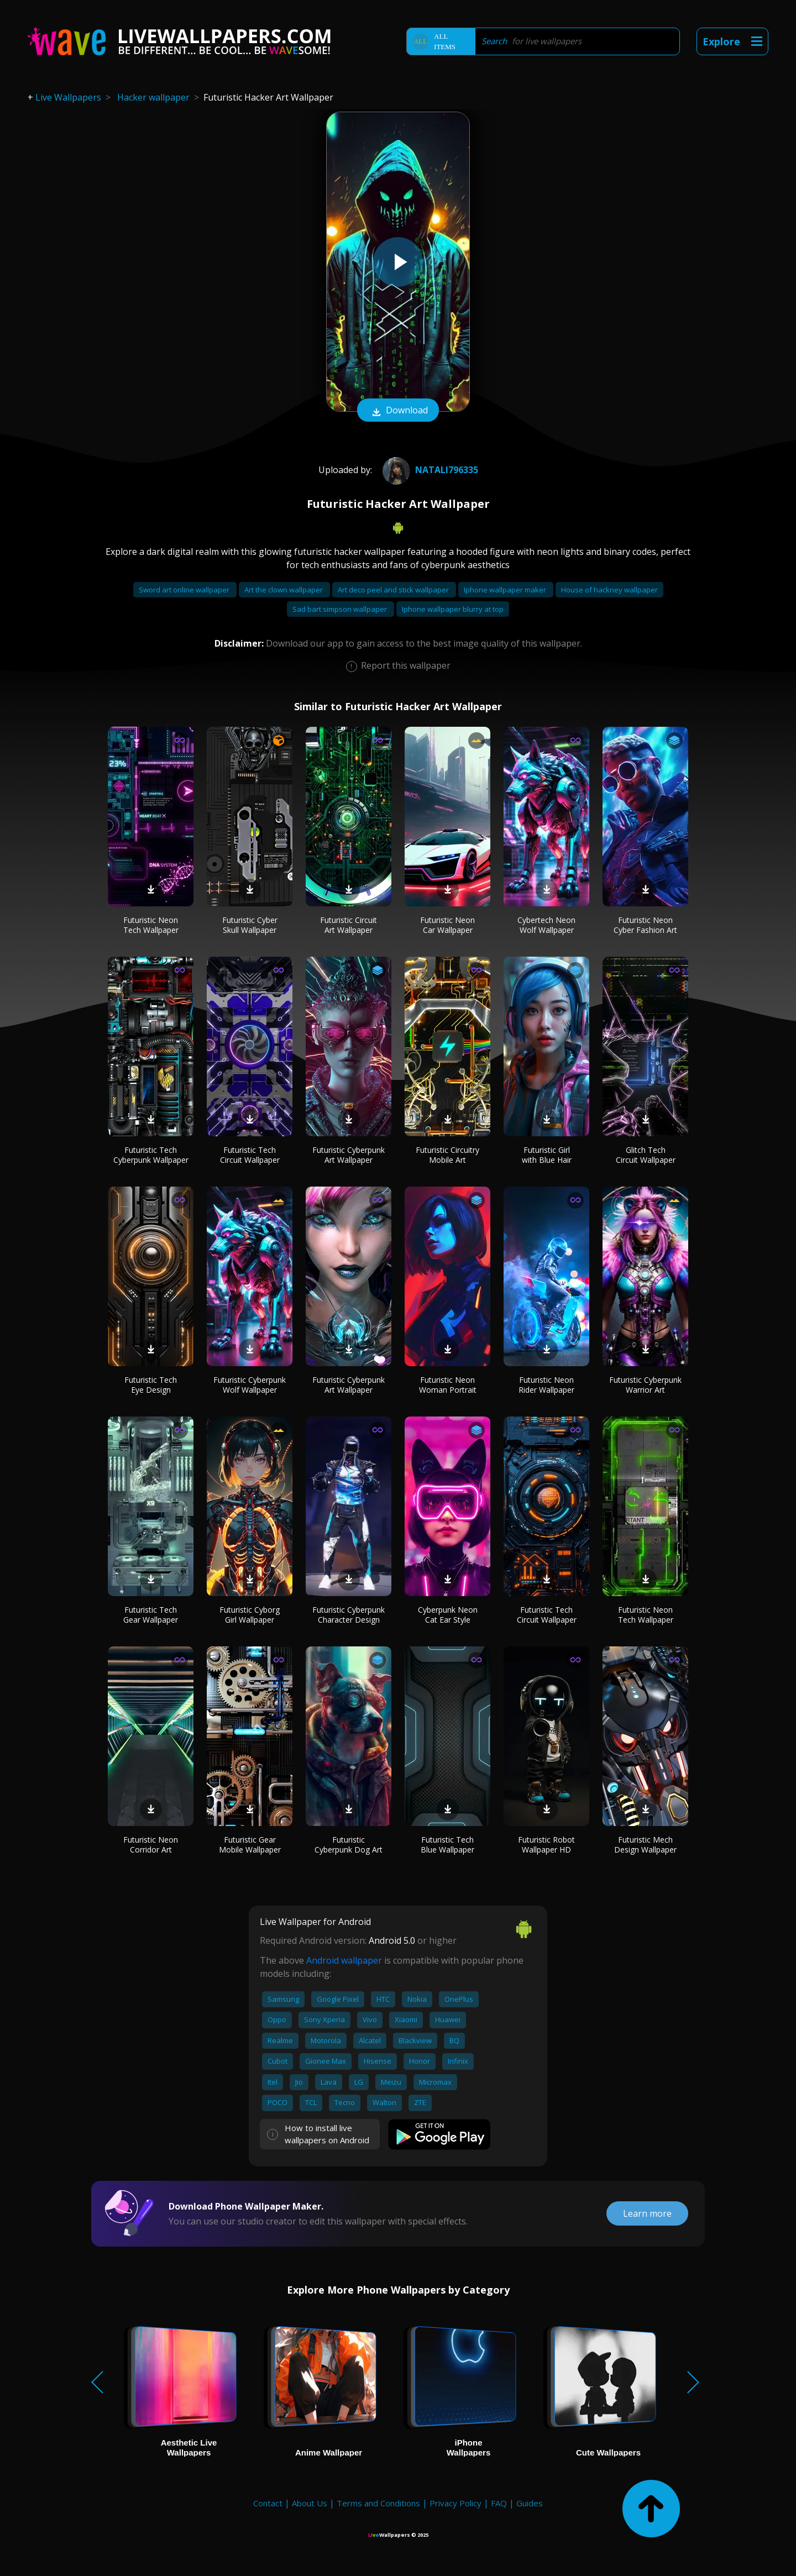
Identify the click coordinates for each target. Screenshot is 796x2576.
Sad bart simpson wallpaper (340, 609)
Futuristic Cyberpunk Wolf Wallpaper (249, 1384)
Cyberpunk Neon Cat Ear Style (448, 1614)
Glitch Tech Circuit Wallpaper (645, 1155)
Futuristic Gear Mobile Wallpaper (250, 1844)
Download (398, 411)
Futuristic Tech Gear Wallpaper (150, 1614)
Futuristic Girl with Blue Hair (547, 1155)
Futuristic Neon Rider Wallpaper (546, 1384)
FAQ (499, 2503)
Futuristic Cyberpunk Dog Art (349, 1844)
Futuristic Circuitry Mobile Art (447, 1155)
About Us (309, 2503)
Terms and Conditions (378, 2503)
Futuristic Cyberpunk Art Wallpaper (348, 1155)
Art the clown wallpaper (284, 590)
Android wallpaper (344, 1960)
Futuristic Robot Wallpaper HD (546, 1844)
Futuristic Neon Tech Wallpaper (151, 925)
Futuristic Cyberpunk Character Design (348, 1614)
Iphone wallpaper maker (506, 590)
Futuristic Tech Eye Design (150, 1384)
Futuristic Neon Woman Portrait (447, 1384)
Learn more (647, 2213)
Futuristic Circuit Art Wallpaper (348, 925)
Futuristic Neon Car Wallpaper (447, 925)
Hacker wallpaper (153, 97)
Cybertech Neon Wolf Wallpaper (546, 925)
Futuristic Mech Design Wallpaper (645, 1844)
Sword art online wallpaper (185, 590)
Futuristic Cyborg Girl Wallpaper (249, 1614)
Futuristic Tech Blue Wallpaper (447, 1844)
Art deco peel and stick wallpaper (394, 590)
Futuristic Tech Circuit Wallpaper (250, 1155)
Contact (267, 2503)
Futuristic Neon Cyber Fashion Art (645, 925)
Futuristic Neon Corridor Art (150, 1844)
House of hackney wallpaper (609, 590)
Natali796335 (429, 470)
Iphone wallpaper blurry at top (453, 609)
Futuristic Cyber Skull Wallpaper (249, 925)
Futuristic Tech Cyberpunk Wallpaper (150, 1155)
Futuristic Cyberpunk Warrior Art (645, 1384)
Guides (529, 2503)
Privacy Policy (455, 2503)
